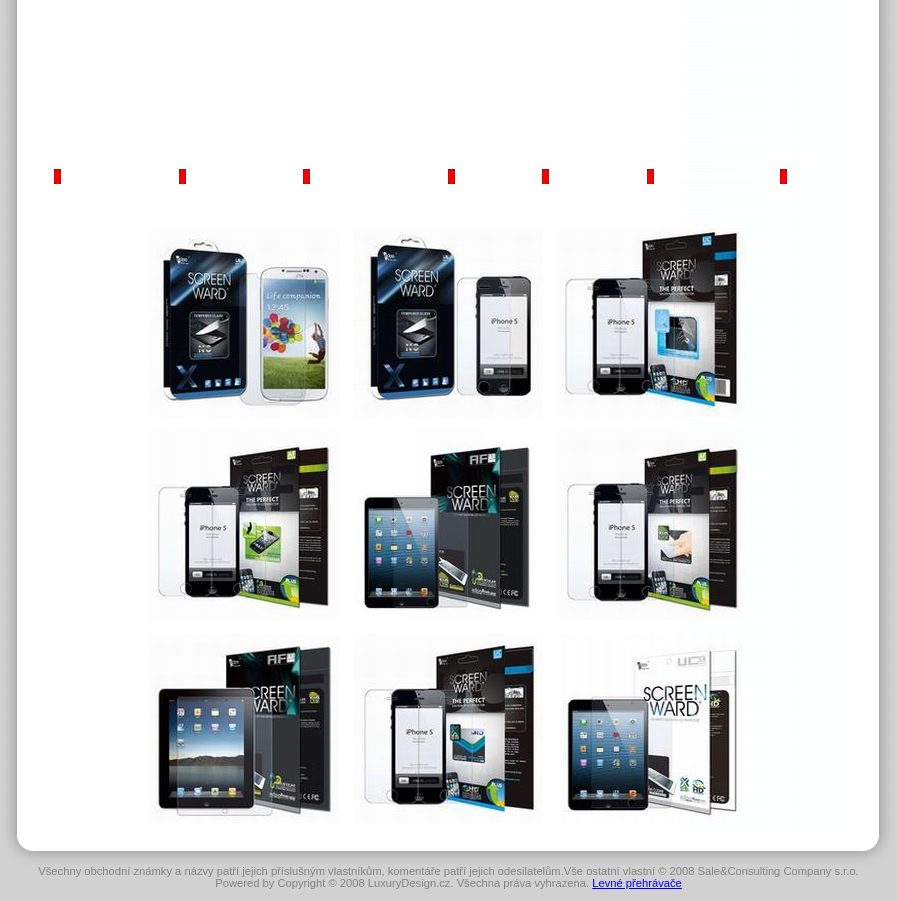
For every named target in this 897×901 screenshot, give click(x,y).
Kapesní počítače (109, 175)
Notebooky (488, 175)
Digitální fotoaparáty (709, 175)
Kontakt (813, 175)
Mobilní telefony (230, 175)
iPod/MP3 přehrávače (367, 175)
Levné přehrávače (637, 883)
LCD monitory (589, 175)
